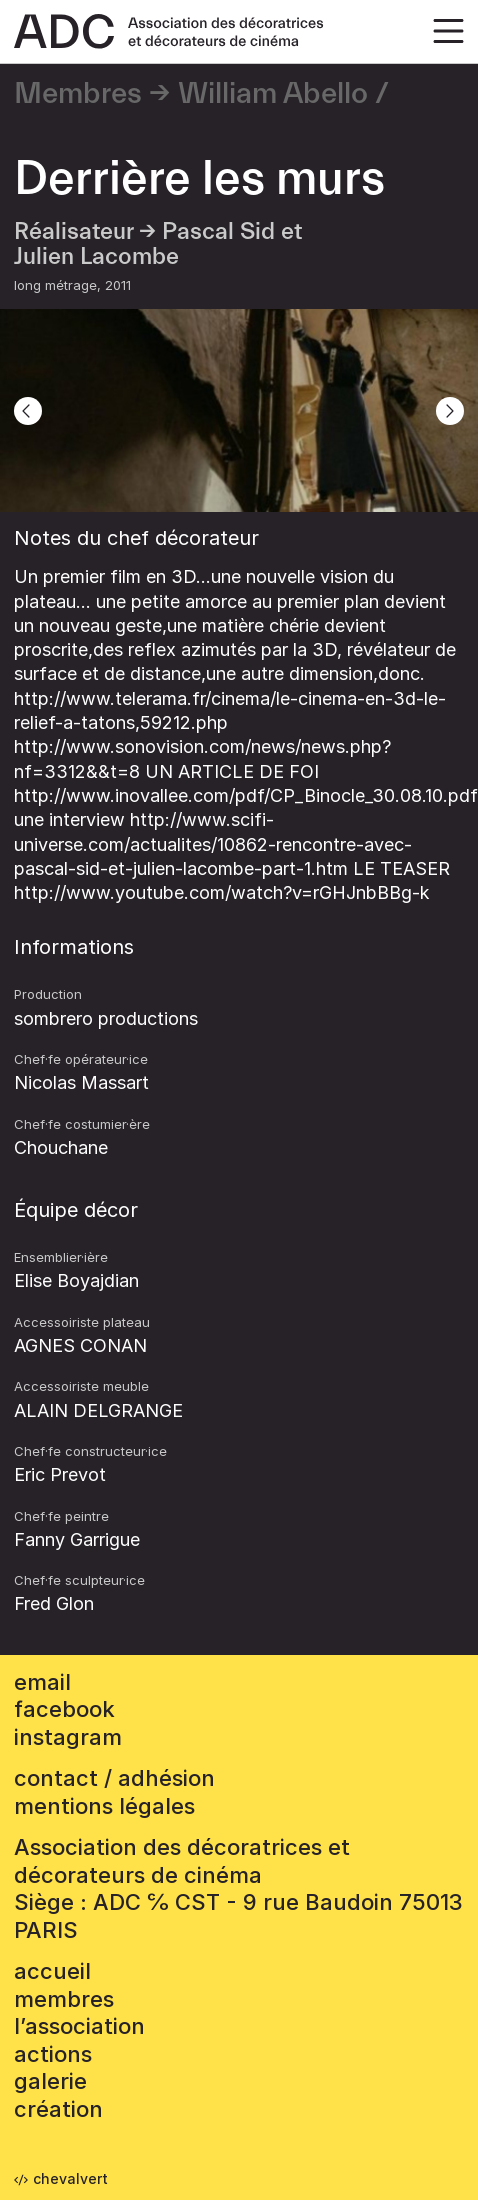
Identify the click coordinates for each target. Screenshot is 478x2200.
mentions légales (104, 1806)
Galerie (50, 2081)
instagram (68, 1737)
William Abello (273, 94)
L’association (79, 2026)
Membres (78, 94)
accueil (52, 1971)
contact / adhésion (114, 1778)
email (42, 1682)
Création (58, 2109)
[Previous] (28, 411)
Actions (53, 2054)
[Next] (450, 411)
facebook (64, 1709)
